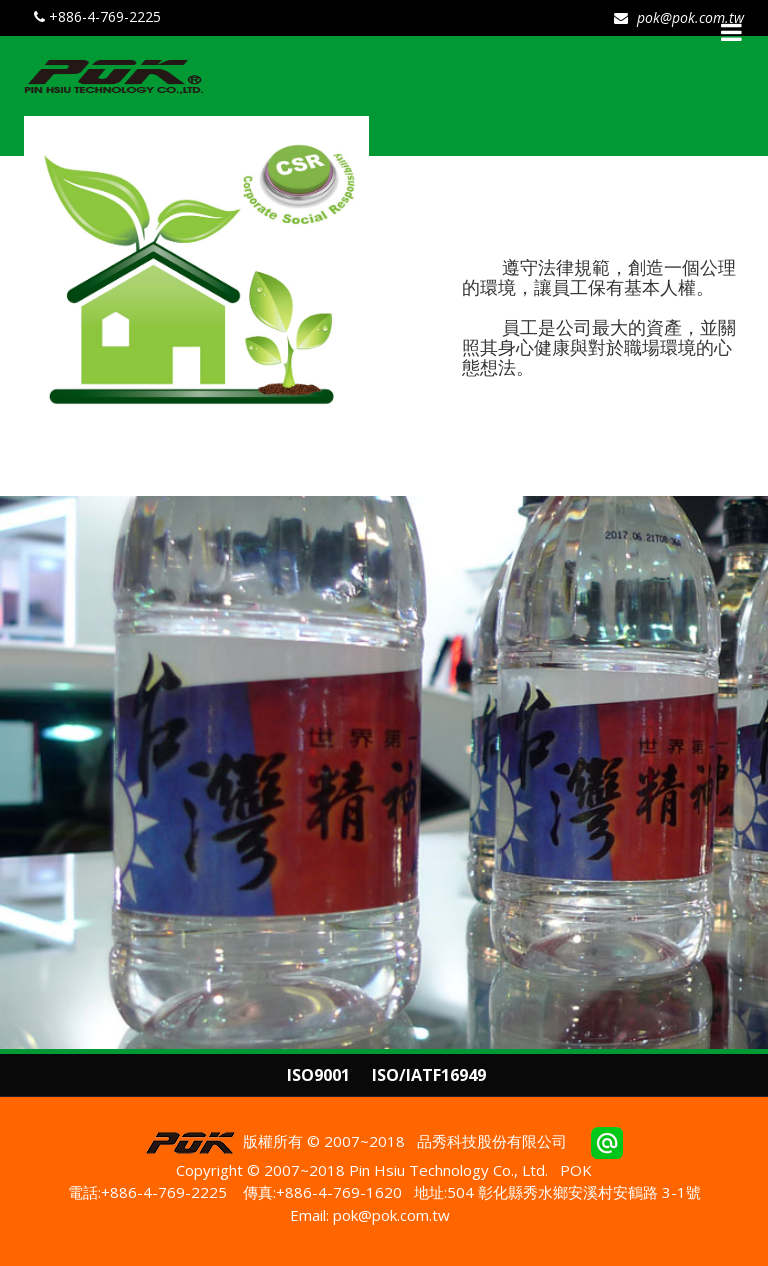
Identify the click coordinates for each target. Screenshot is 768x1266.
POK (576, 1170)
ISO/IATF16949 (429, 1075)
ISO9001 (318, 1075)
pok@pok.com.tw (688, 17)
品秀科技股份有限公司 (492, 1141)
